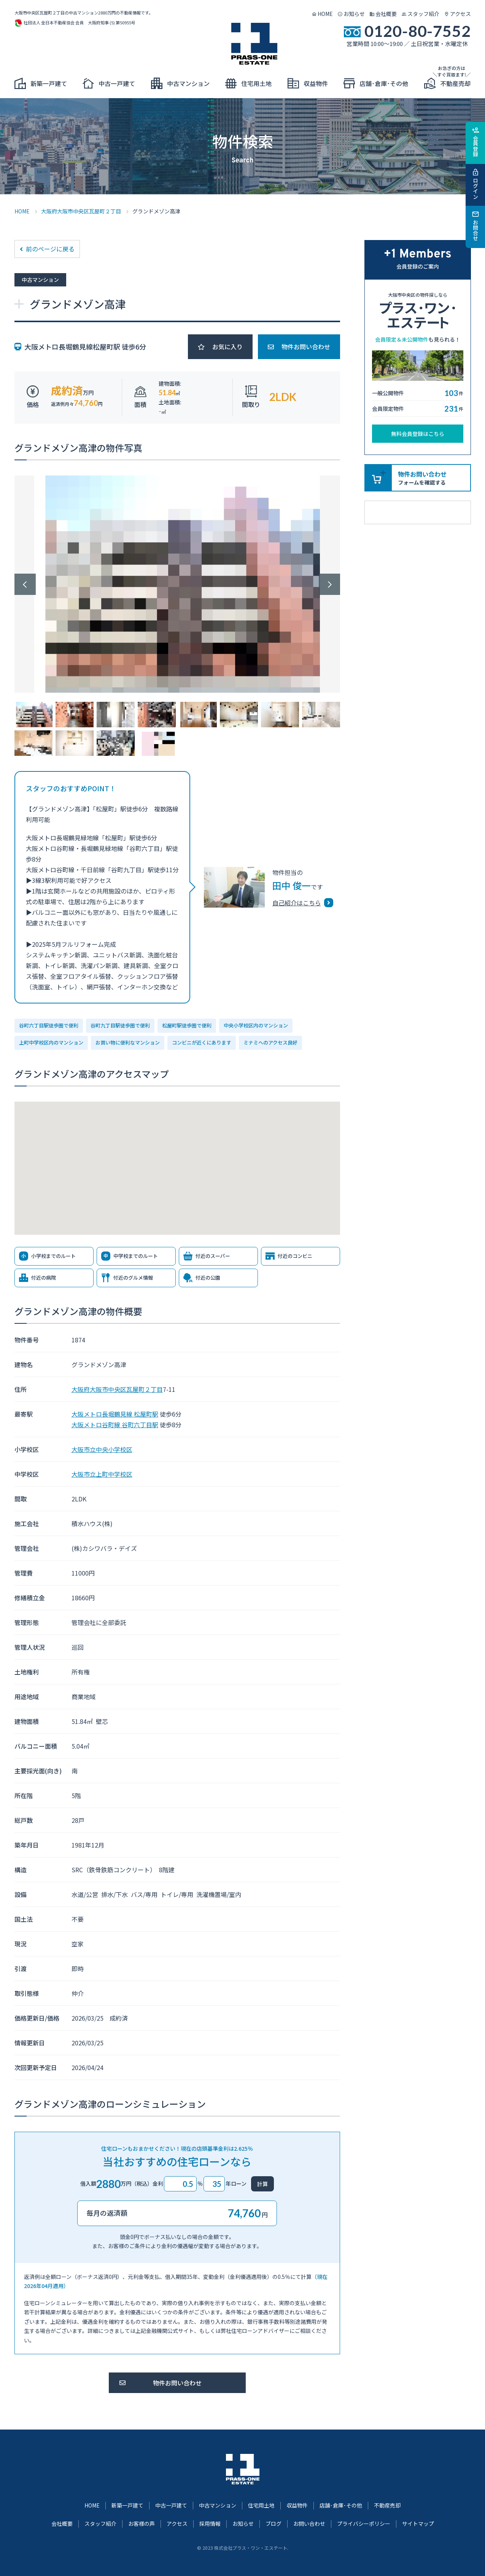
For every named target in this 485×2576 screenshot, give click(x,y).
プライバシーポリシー (363, 2523)
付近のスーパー (213, 1255)
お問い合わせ (309, 2523)
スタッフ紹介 (423, 13)
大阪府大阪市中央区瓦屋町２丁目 (81, 211)
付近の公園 (208, 1277)
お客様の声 (141, 2523)
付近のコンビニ (295, 1255)
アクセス (460, 13)
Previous (25, 584)
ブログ (273, 2523)
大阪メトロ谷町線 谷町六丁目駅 (115, 1424)
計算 (262, 2184)
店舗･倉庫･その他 (341, 2505)
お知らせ (354, 13)
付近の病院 (43, 1277)
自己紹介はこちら (296, 902)
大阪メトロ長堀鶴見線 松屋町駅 (115, 1413)
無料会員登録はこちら (417, 433)
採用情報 (210, 2523)
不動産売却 (387, 2505)
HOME (325, 13)
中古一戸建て (171, 2505)
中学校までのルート (135, 1255)
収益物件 (297, 2505)
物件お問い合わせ (305, 346)
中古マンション (217, 2505)
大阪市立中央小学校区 (102, 1449)
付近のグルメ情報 (133, 1277)
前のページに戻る (50, 248)
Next (329, 584)
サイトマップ (418, 2523)
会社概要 (386, 13)
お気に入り (227, 346)
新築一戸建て (127, 2505)
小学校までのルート (53, 1255)
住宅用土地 (261, 2505)
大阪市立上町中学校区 (102, 1474)
